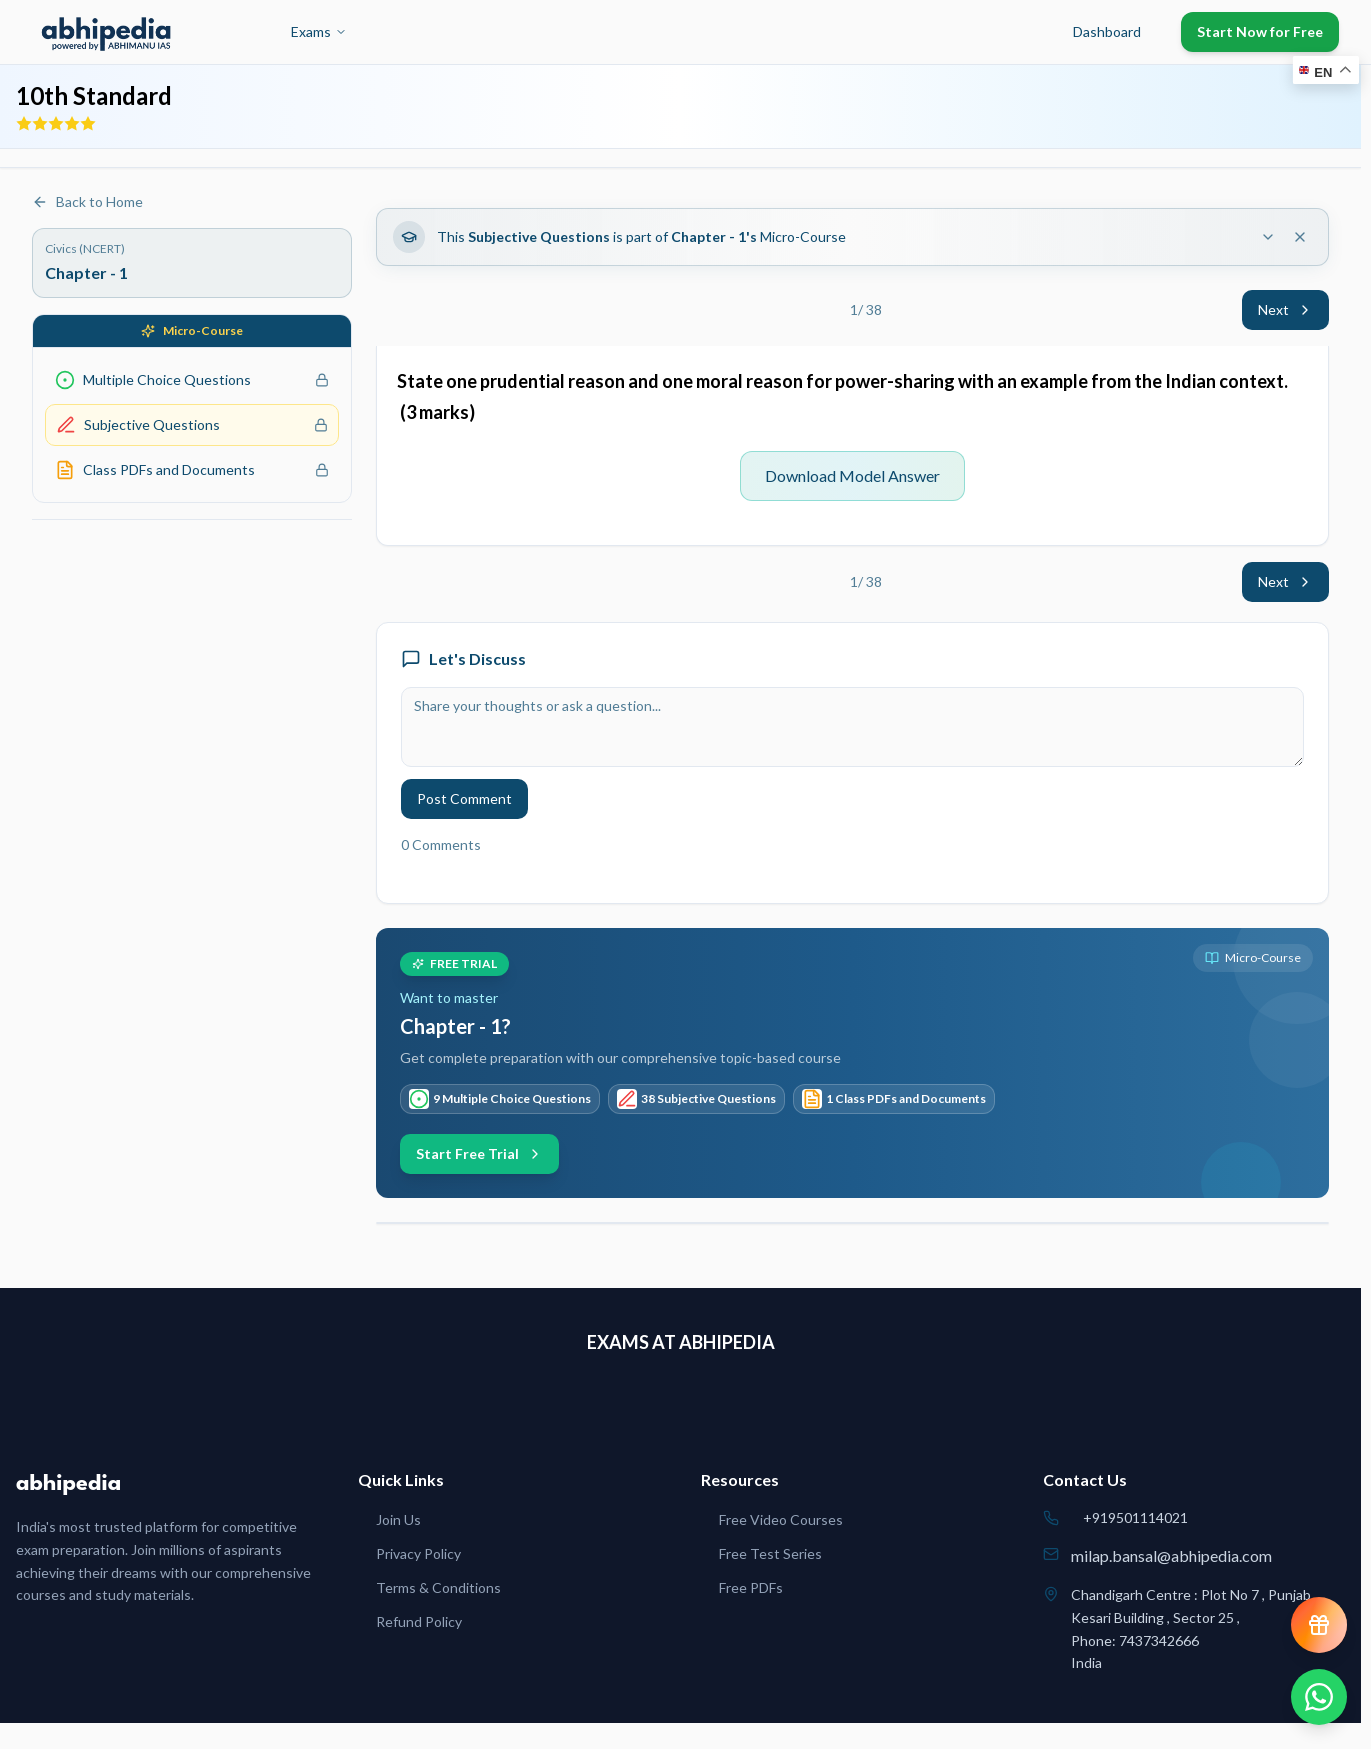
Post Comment (464, 798)
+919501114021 (1135, 1517)
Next (1285, 309)
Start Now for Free (1260, 31)
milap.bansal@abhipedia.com (1171, 1555)
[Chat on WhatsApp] (1319, 1697)
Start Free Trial (479, 1153)
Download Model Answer (852, 475)
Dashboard (1107, 31)
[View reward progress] (1319, 1625)
